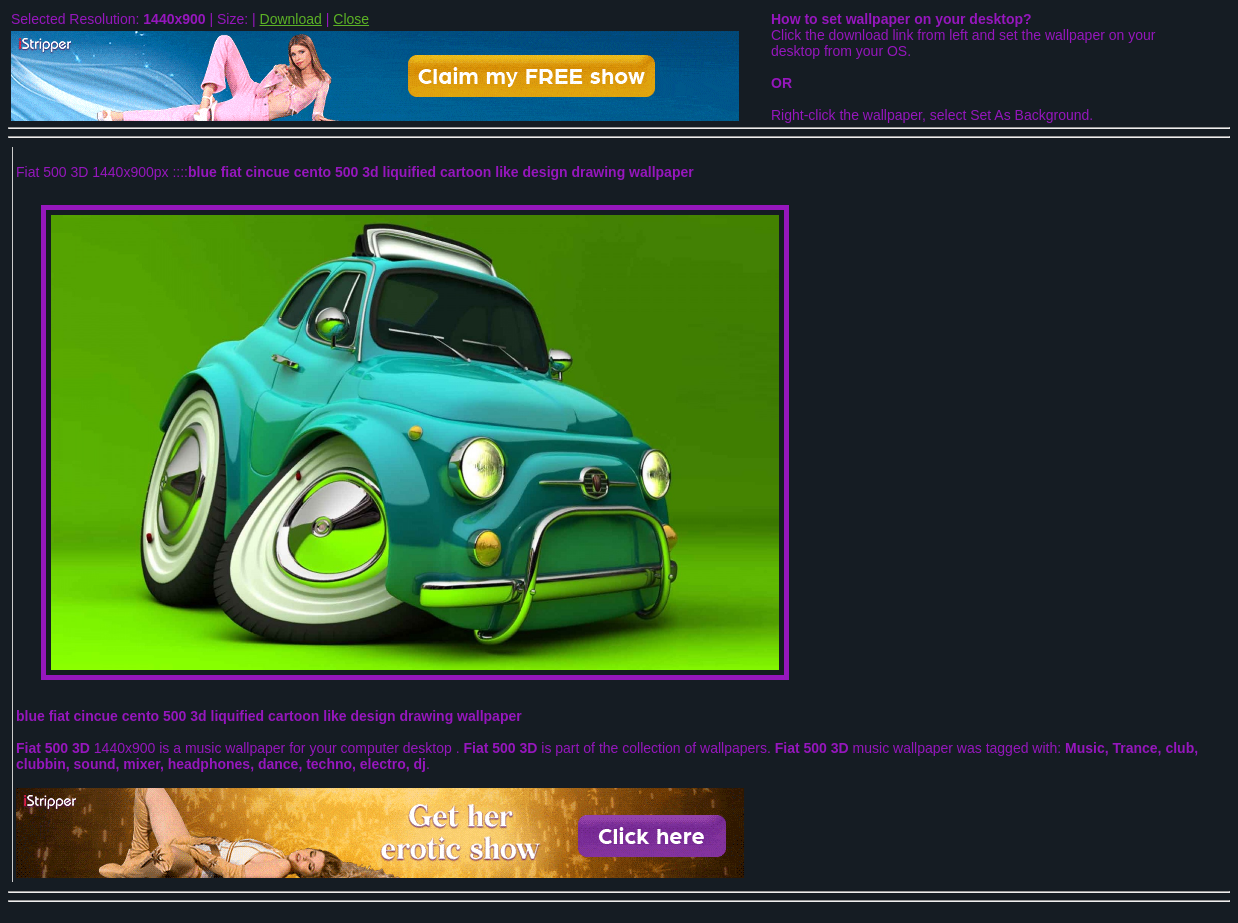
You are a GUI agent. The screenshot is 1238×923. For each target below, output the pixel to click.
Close (351, 19)
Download (291, 19)
